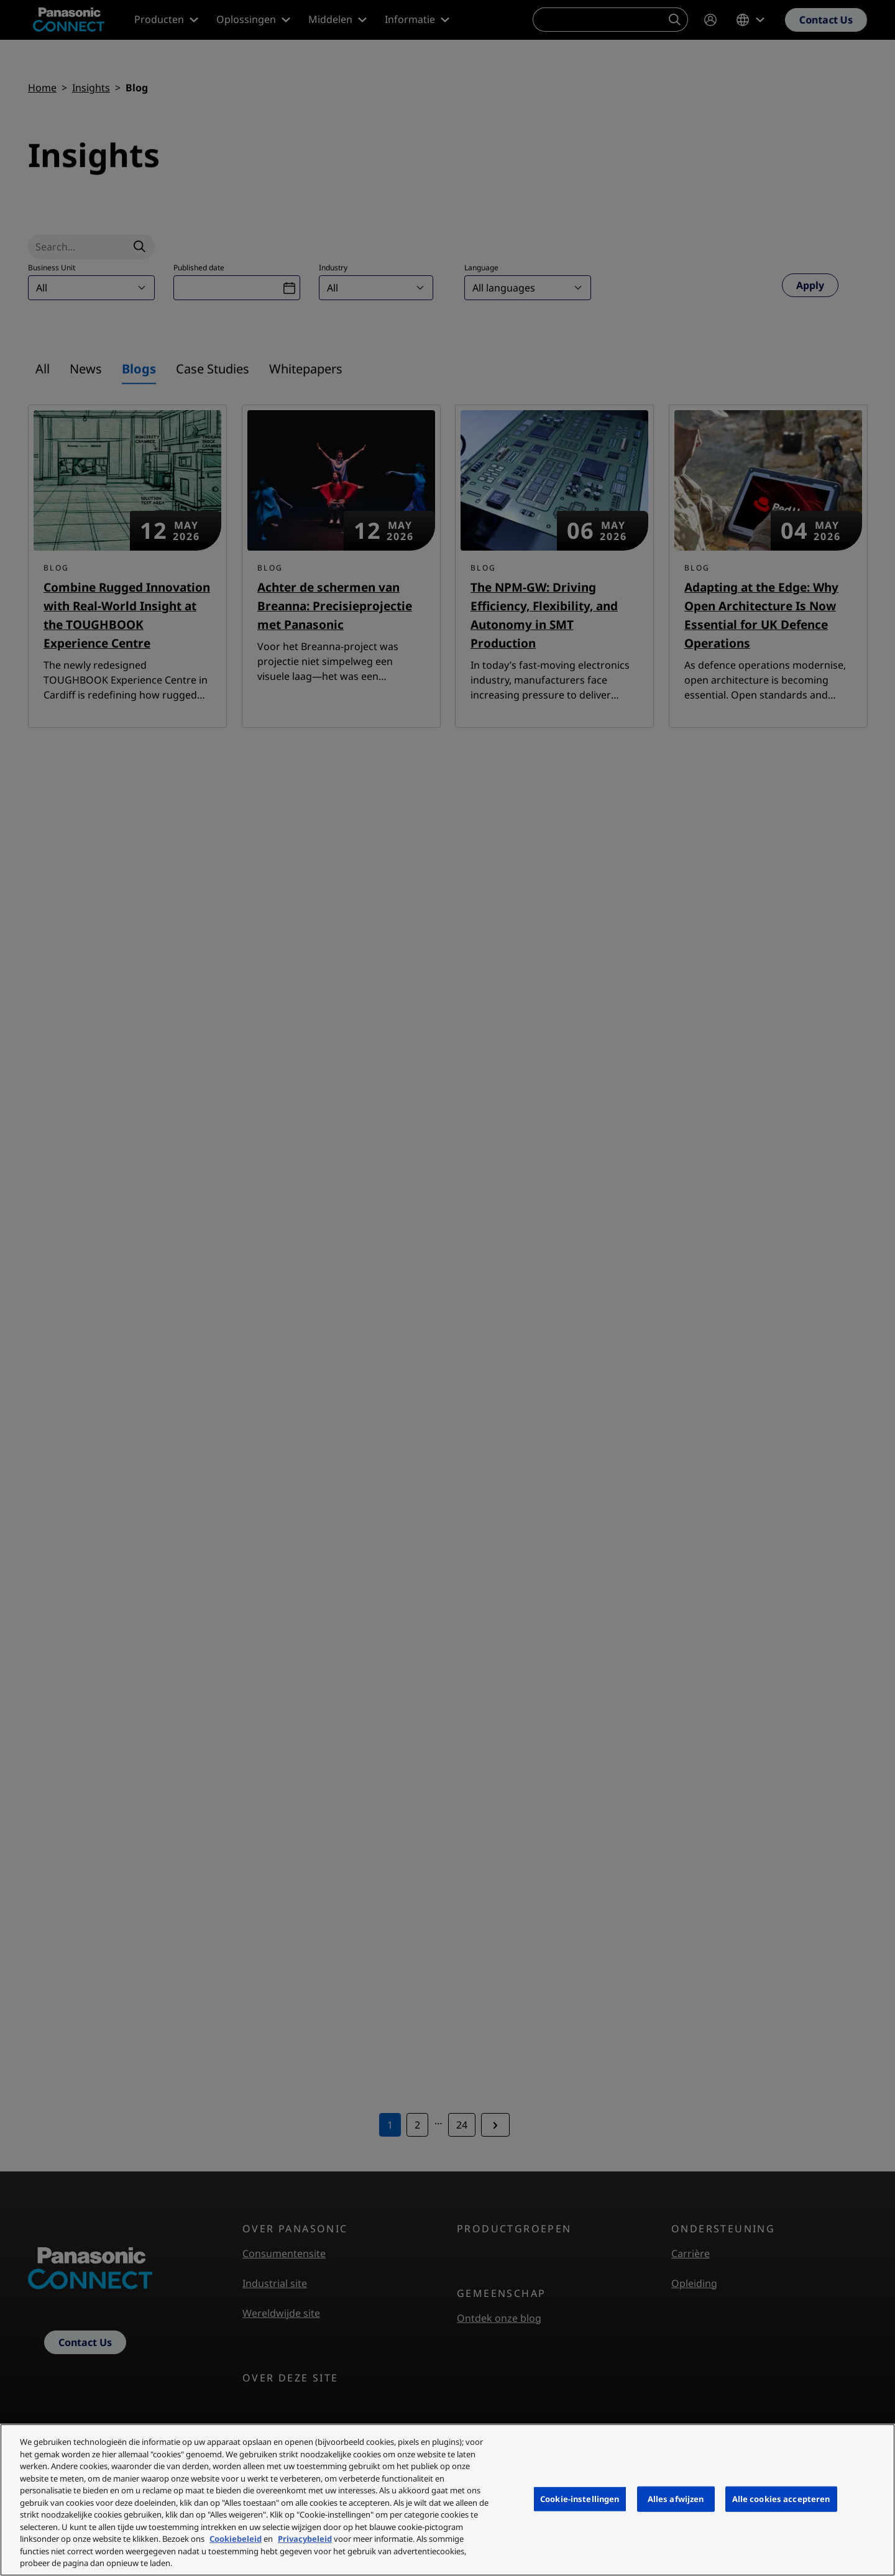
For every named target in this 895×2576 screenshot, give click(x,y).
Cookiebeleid (235, 2538)
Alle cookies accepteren (781, 2498)
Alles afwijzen (676, 2498)
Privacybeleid (305, 2538)
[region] (447, 2500)
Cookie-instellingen (579, 2498)
